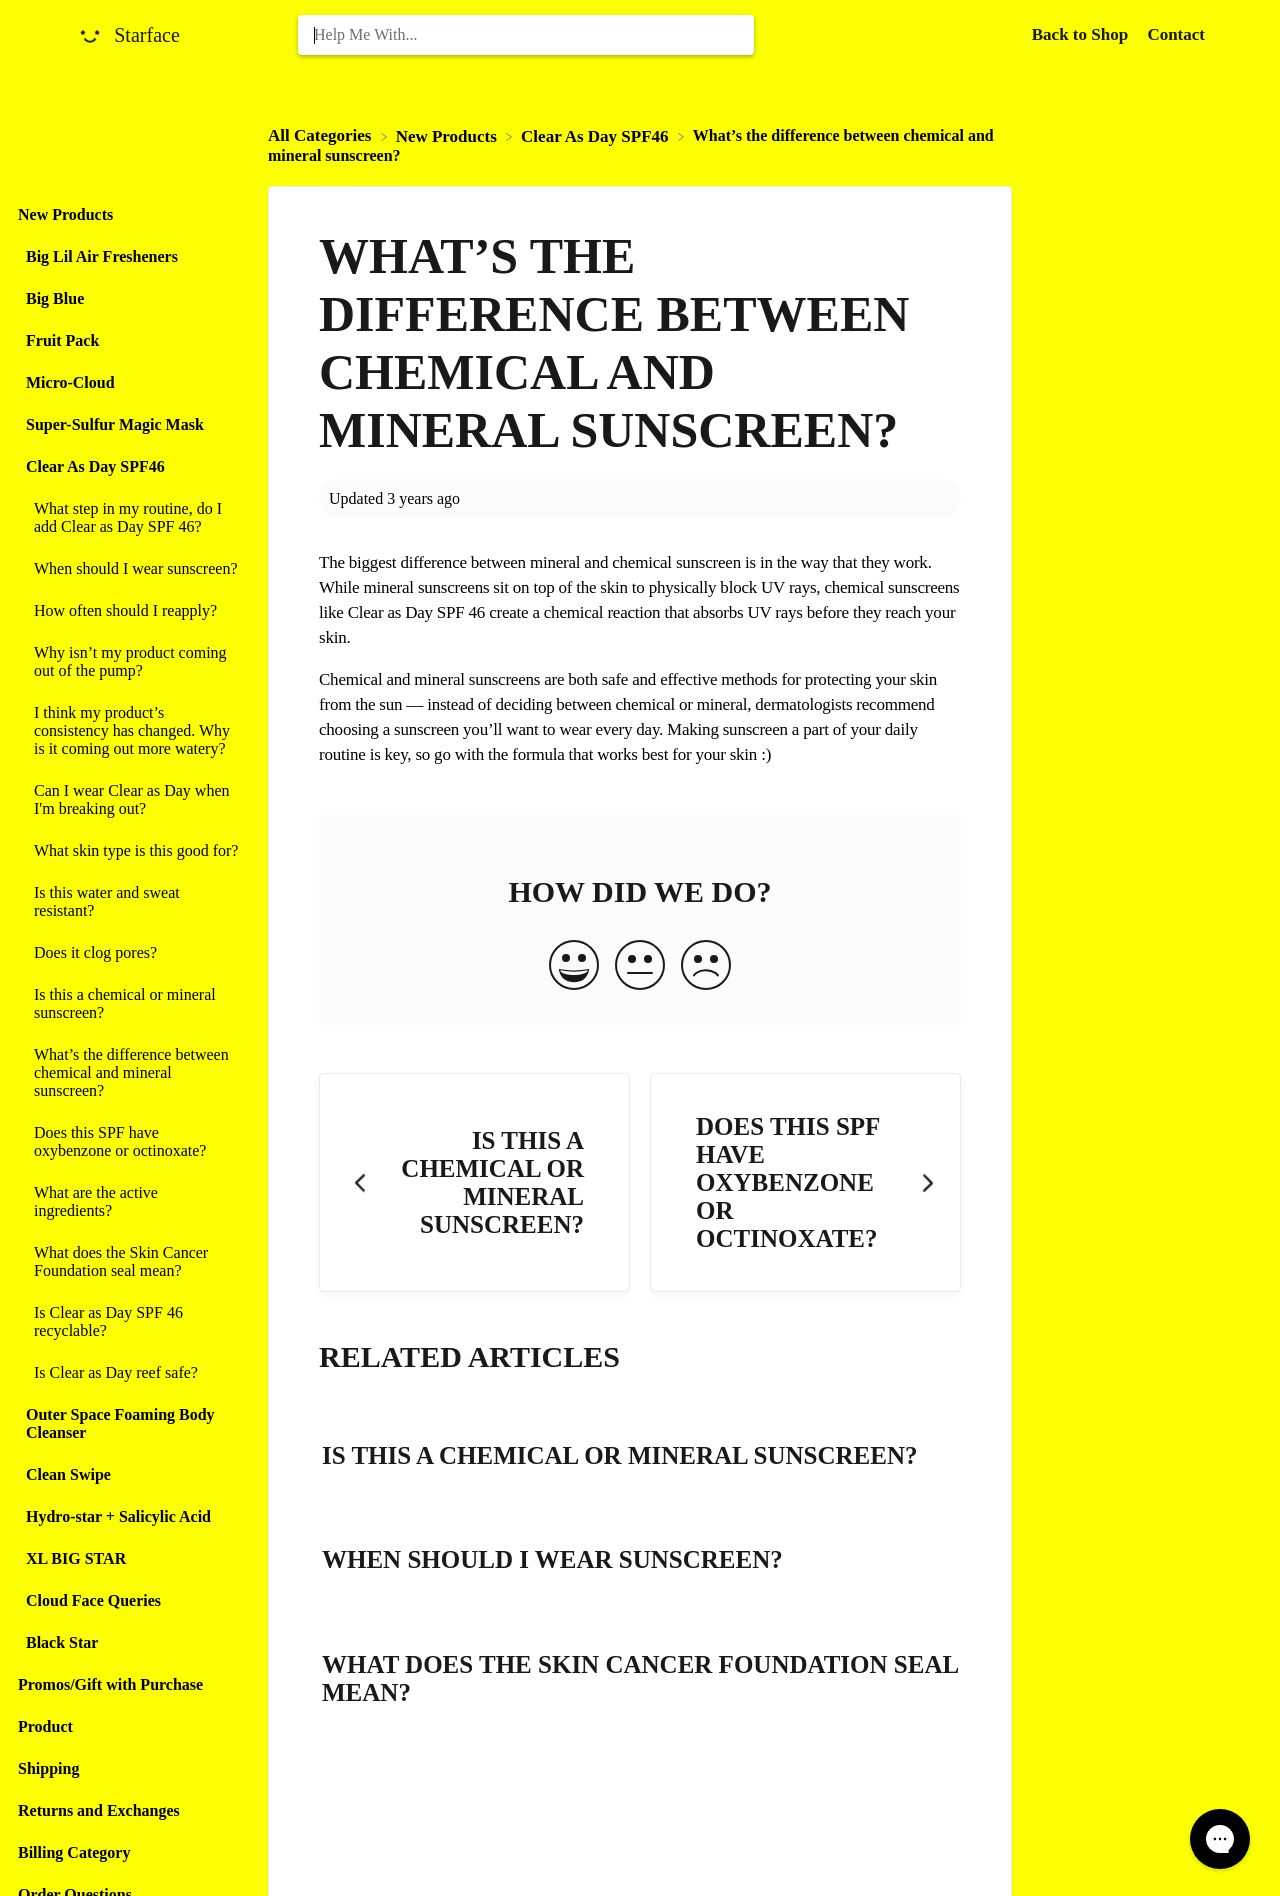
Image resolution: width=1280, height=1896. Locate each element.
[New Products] (448, 135)
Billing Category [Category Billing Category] (74, 1852)
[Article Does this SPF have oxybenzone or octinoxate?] (129, 1142)
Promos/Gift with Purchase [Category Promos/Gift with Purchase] (110, 1684)
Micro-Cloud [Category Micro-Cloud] (70, 382)
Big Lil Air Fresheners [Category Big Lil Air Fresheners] (102, 256)
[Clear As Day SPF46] (597, 135)
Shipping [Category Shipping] (48, 1768)
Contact (1176, 34)
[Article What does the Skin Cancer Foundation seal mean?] (129, 1262)
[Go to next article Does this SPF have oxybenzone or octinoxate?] (805, 1182)
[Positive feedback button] (574, 967)
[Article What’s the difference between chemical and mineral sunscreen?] (129, 1073)
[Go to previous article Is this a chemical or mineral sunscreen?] (474, 1182)
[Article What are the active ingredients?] (129, 1202)
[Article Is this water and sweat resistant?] (129, 902)
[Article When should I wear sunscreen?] (129, 569)
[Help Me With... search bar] (526, 35)
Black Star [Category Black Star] (62, 1642)
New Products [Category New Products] (65, 214)
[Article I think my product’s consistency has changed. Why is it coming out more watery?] (129, 731)
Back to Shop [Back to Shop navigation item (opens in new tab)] (1082, 34)
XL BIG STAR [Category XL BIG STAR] (76, 1558)
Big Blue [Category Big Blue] (55, 298)
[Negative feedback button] (706, 967)
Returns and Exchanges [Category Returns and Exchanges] (99, 1810)
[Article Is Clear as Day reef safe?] (129, 1373)
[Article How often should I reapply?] (129, 611)
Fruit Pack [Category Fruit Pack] (62, 340)
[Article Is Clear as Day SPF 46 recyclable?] (129, 1322)
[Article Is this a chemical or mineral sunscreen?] (129, 1004)
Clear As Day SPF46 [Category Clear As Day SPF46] (95, 466)
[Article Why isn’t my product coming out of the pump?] (129, 662)
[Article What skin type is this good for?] (129, 851)
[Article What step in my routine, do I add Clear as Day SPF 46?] (129, 518)
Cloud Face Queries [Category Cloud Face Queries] (93, 1600)
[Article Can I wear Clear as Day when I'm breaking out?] (129, 800)
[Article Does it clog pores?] (129, 953)
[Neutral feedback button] (640, 967)
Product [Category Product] (45, 1726)
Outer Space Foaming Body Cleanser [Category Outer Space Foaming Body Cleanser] (120, 1423)
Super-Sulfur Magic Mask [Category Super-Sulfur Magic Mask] (115, 424)
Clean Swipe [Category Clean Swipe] (68, 1474)
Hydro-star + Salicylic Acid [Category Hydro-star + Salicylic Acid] (118, 1516)
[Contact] (1176, 34)
